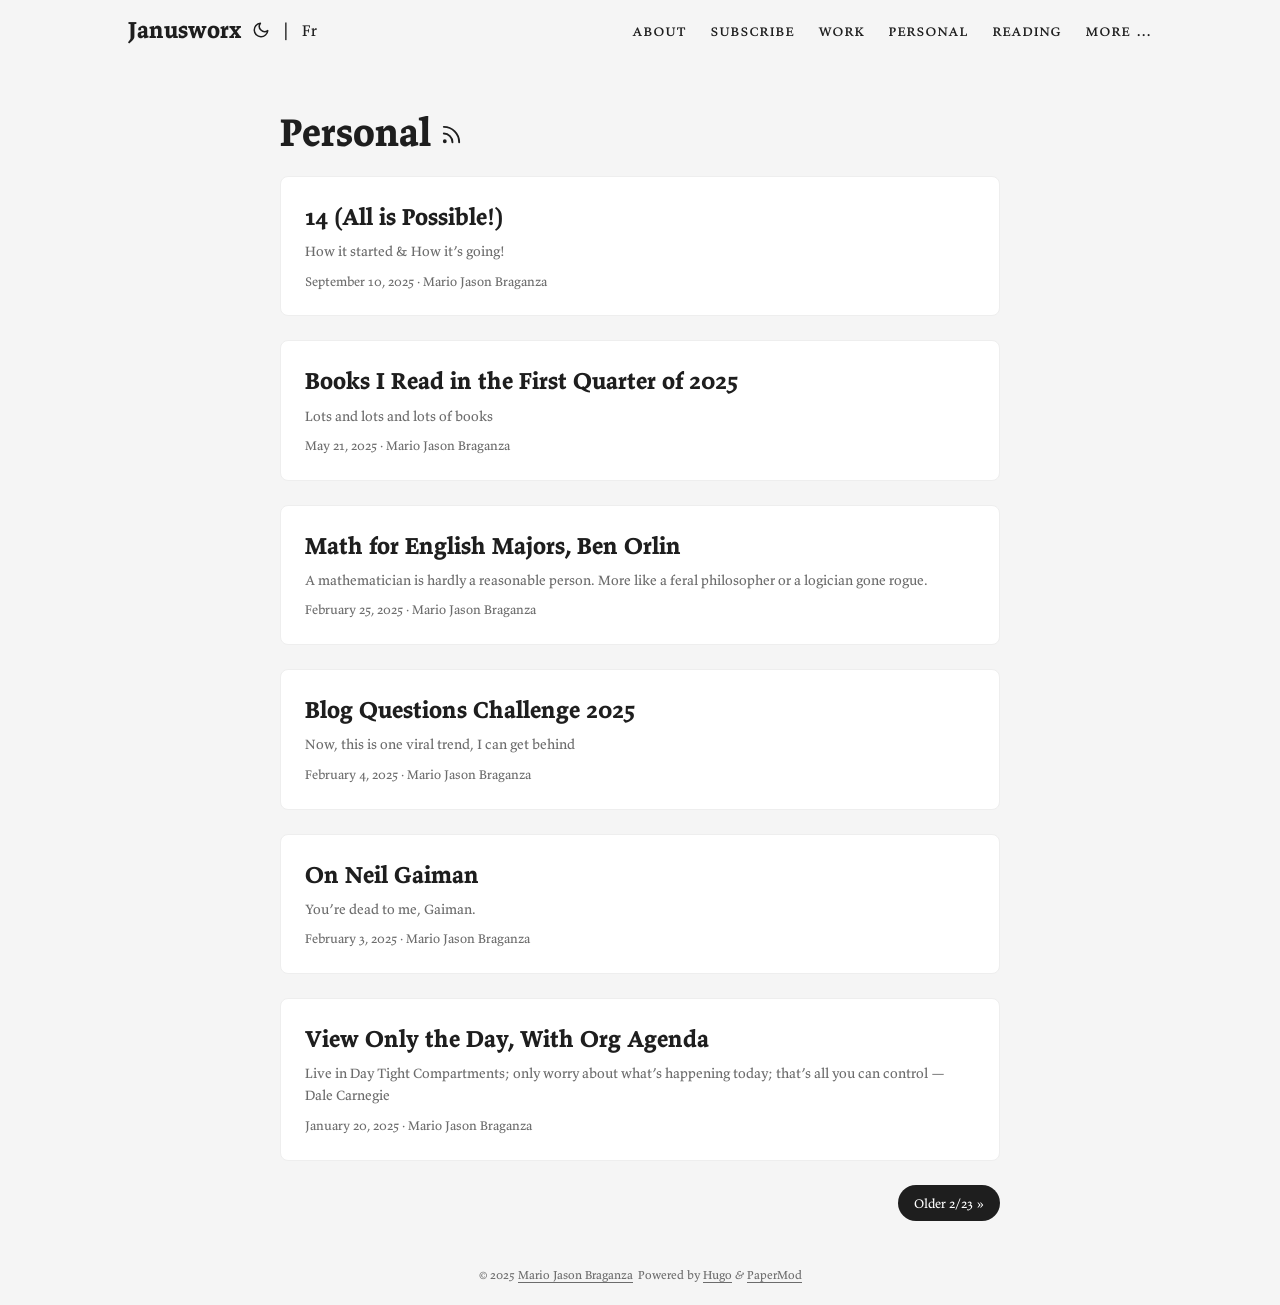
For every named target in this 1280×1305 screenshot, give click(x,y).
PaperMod (774, 1274)
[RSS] (451, 132)
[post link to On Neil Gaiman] (640, 904)
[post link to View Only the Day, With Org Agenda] (640, 1079)
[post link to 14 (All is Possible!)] (640, 246)
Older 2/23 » (949, 1203)
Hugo (717, 1274)
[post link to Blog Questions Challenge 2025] (640, 739)
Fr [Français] (309, 30)
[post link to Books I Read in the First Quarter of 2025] (640, 410)
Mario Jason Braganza (575, 1274)
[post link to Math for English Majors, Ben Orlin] (640, 575)
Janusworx (184, 29)
